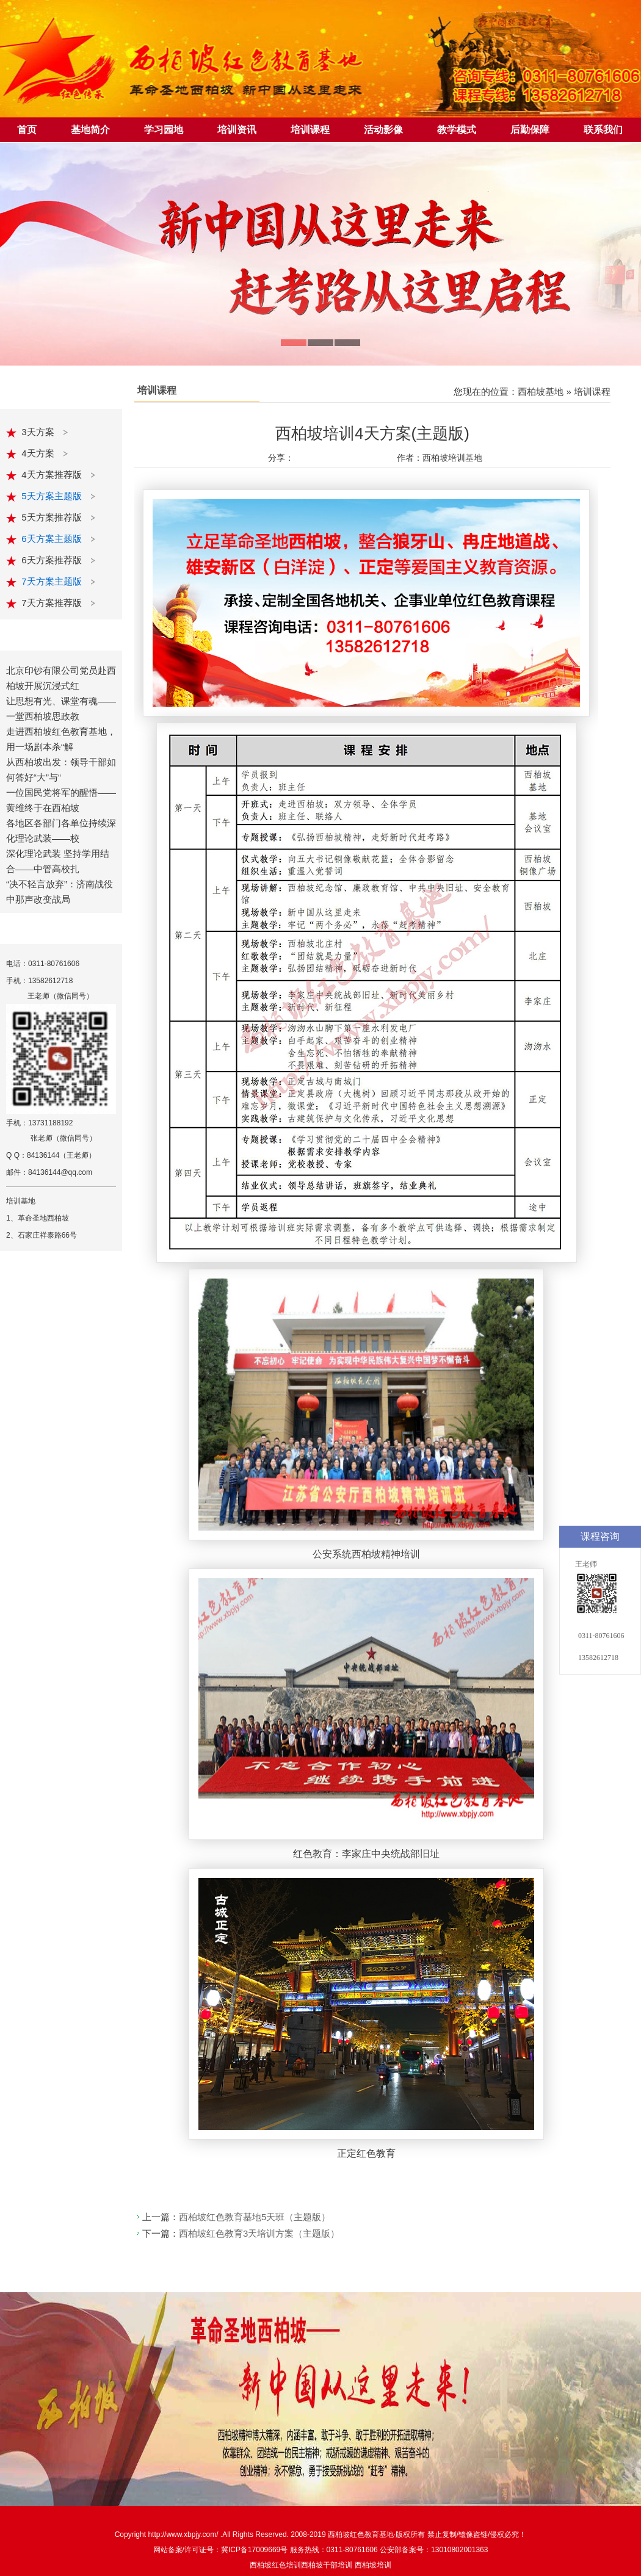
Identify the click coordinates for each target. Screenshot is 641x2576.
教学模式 (456, 129)
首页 (27, 129)
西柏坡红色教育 (353, 2534)
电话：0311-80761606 (42, 963)
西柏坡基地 (540, 391)
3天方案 (39, 432)
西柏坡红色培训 (275, 2565)
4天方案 (39, 453)
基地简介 (90, 129)
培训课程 (310, 129)
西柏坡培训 (373, 2565)
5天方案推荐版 (52, 517)
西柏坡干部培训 (326, 2565)
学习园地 (163, 129)
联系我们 (603, 129)
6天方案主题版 (52, 538)
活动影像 (383, 129)
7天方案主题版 (52, 581)
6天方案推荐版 (52, 560)
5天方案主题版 (52, 496)
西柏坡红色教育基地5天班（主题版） (254, 2217)
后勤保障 (529, 129)
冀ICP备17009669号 (254, 2549)
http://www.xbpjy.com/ (184, 2534)
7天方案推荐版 (52, 602)
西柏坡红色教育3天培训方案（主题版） (259, 2233)
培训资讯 (236, 129)
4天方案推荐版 (52, 474)
